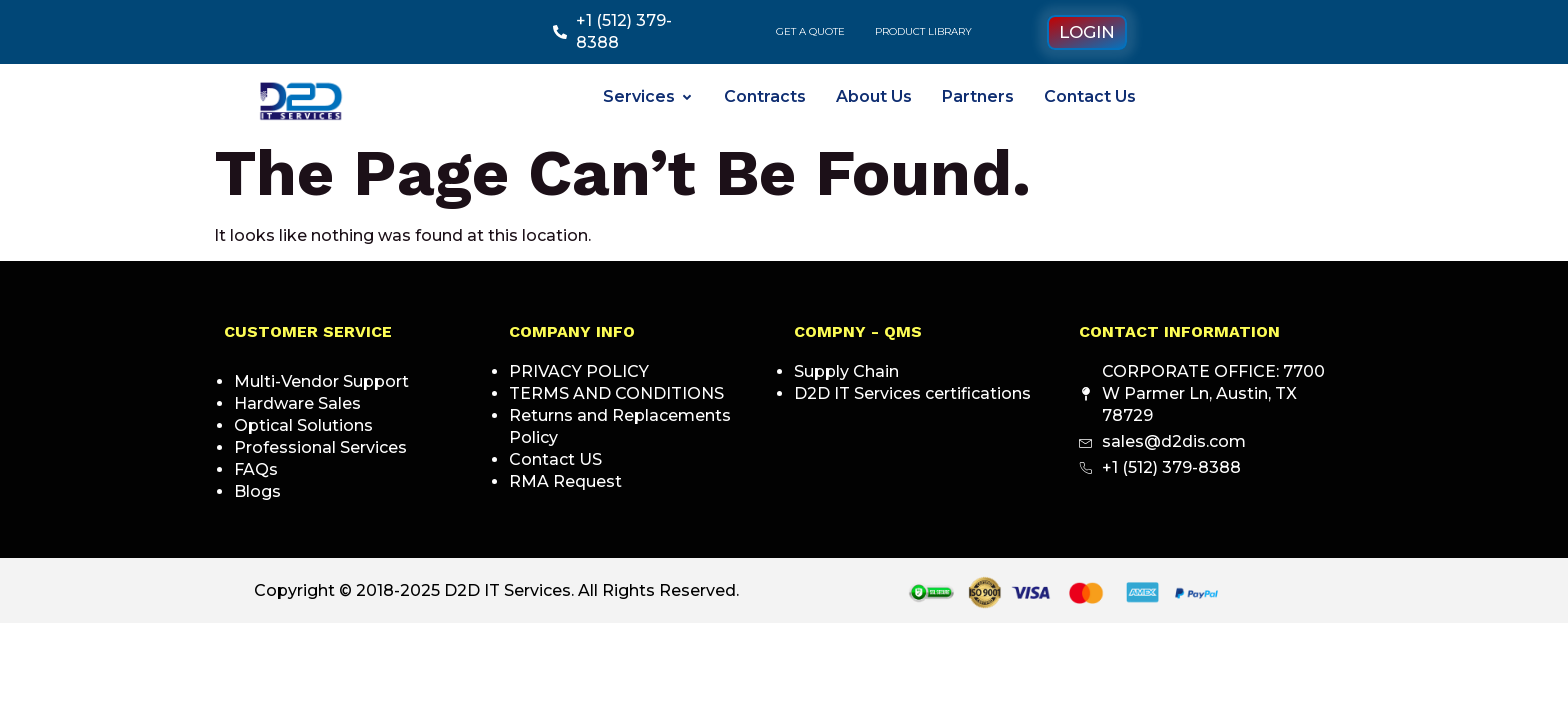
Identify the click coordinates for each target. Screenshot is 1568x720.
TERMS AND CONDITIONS (616, 393)
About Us (874, 96)
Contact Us (1090, 96)
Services (648, 96)
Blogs (257, 491)
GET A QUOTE (810, 31)
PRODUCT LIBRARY (923, 31)
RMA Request (565, 481)
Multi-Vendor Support (321, 381)
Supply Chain (846, 371)
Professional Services (320, 447)
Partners (978, 96)
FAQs (256, 469)
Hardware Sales (297, 403)
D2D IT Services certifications (912, 393)
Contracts (765, 96)
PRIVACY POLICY (579, 371)
